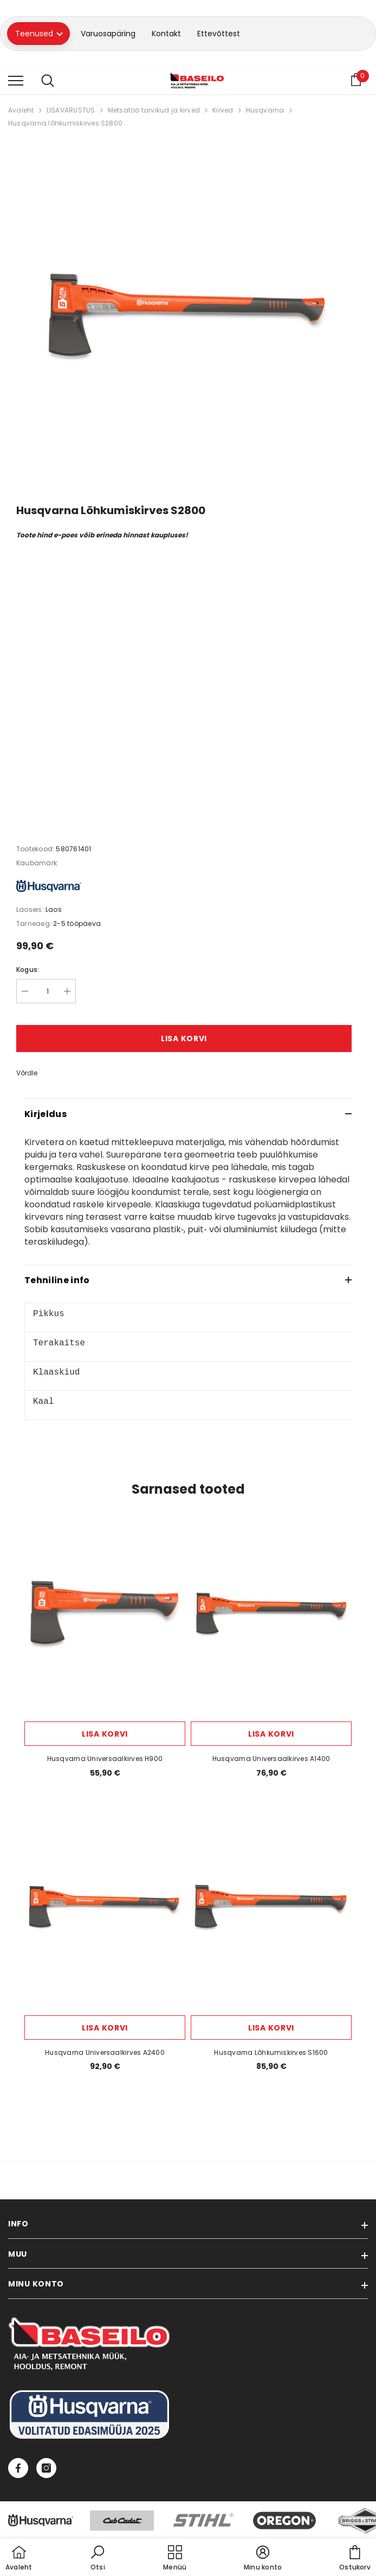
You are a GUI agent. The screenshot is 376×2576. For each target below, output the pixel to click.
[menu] (15, 80)
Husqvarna (265, 110)
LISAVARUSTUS (71, 110)
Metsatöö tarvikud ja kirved (154, 110)
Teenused (39, 33)
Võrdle (26, 1072)
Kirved (222, 110)
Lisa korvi (184, 1038)
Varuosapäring (108, 33)
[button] (97, 2558)
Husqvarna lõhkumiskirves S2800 (65, 123)
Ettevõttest (218, 33)
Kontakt (166, 33)
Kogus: (27, 969)
